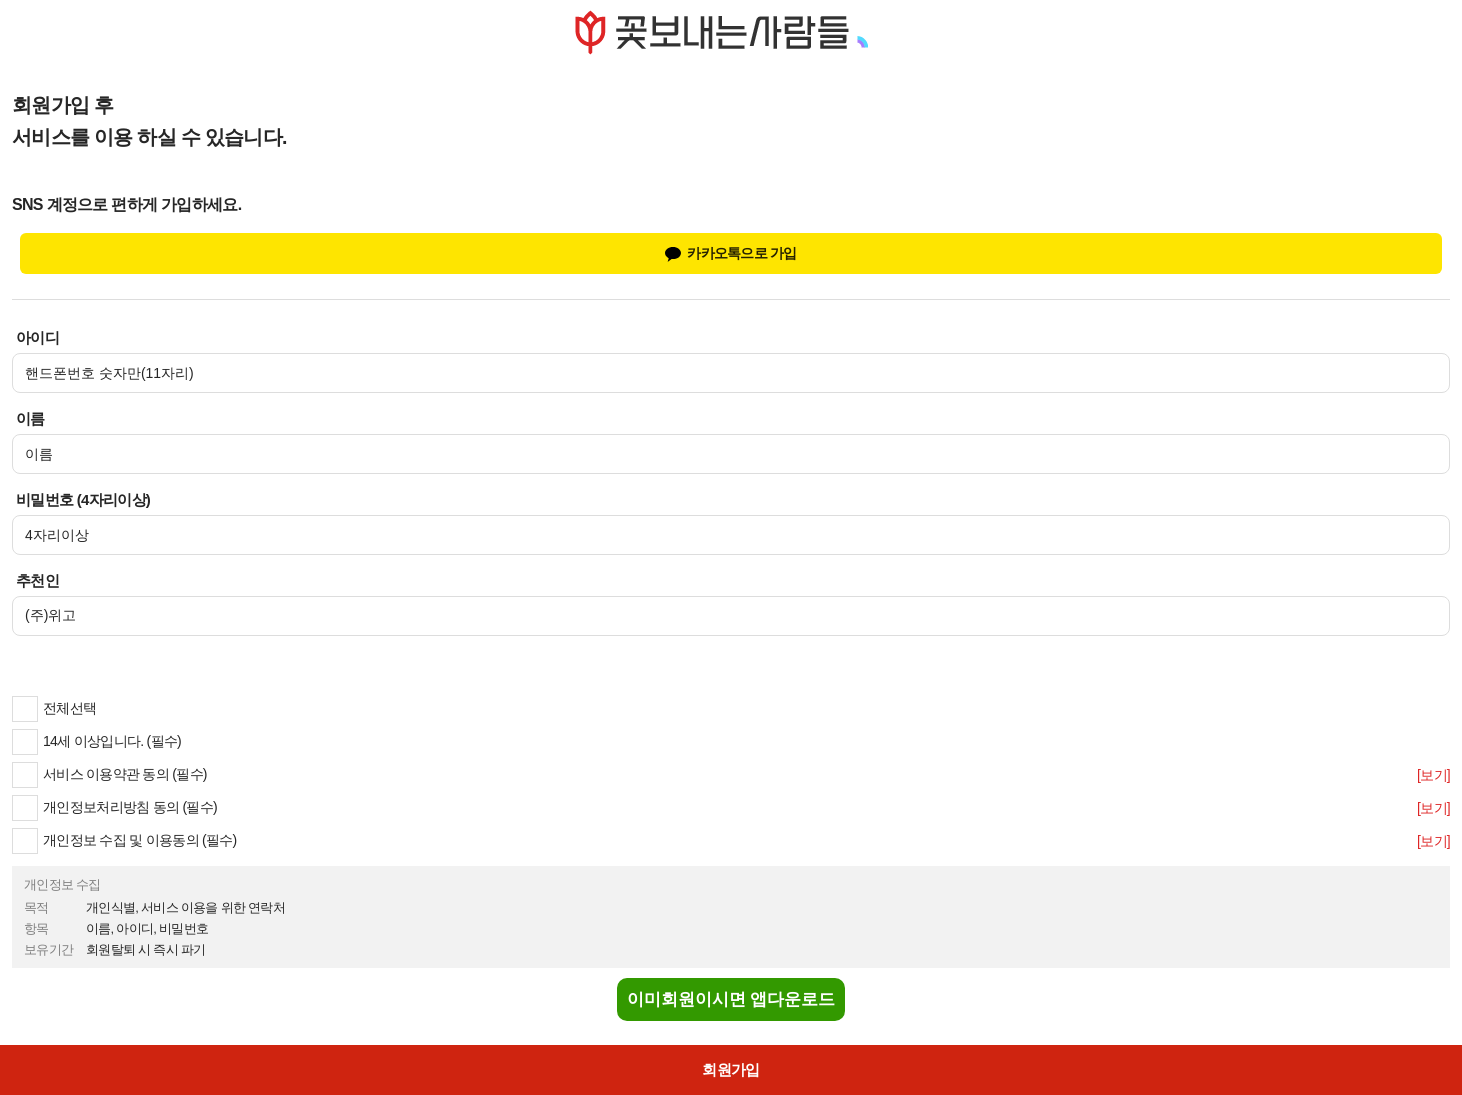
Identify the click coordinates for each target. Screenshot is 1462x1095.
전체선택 (54, 708)
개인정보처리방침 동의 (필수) (114, 807)
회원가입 (730, 1069)
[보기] (1433, 775)
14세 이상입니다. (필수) (96, 741)
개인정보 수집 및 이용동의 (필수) (124, 840)
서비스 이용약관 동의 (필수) (109, 774)
